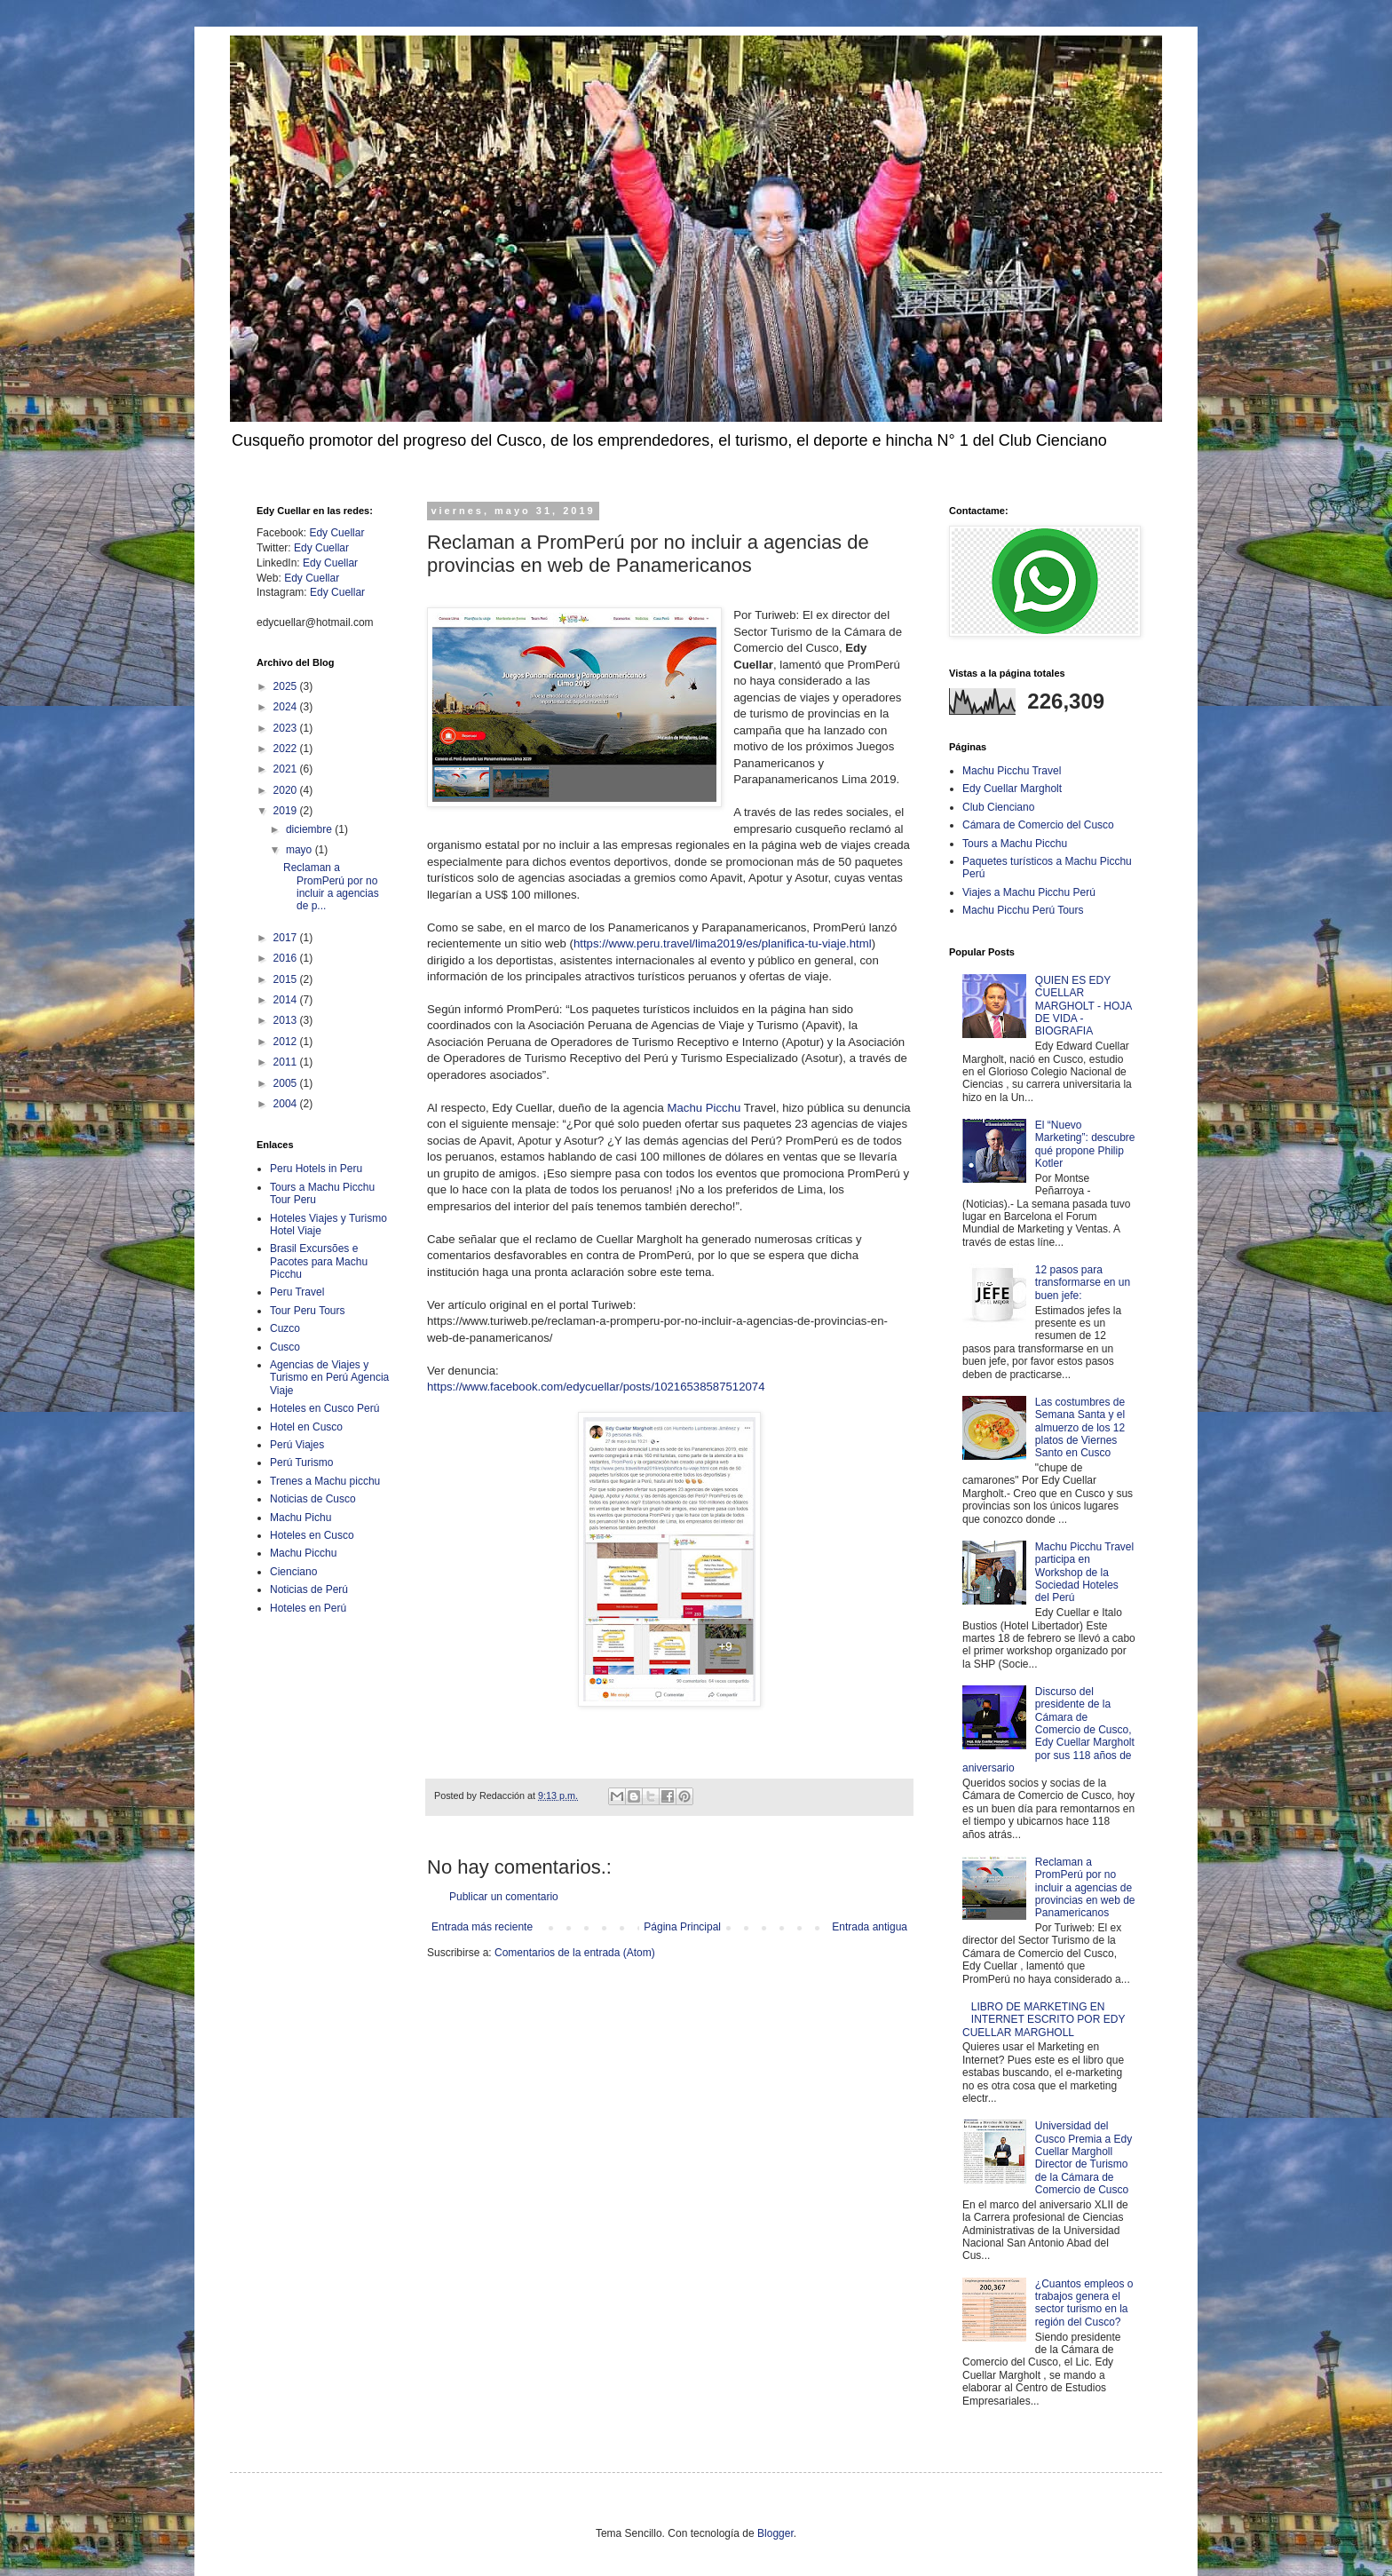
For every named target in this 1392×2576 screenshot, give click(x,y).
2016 (286, 958)
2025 (286, 686)
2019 (286, 811)
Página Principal (682, 1927)
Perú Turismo (301, 1462)
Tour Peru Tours (307, 1310)
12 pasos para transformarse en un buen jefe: (1082, 1283)
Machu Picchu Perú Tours (1023, 910)
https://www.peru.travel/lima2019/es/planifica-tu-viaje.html (722, 943)
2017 (286, 937)
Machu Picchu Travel (1011, 771)
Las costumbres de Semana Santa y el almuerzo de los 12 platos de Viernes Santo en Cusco (1080, 1428)
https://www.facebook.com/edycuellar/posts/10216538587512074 (596, 1386)
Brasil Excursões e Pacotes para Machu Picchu (319, 1261)
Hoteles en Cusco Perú (324, 1408)
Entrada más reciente (482, 1927)
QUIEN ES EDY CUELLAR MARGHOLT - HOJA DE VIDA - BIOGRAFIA (1083, 1006)
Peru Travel (297, 1292)
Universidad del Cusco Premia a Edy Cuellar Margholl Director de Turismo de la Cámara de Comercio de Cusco (1083, 2158)
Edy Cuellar (336, 533)
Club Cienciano (998, 807)
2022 (286, 748)
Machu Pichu (300, 1517)
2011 (286, 1062)
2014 (286, 1000)
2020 (286, 790)
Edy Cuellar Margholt (1012, 788)
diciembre (310, 829)
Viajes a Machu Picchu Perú (1028, 892)
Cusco (285, 1347)
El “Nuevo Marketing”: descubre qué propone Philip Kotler (1085, 1144)
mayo (300, 850)
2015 (286, 979)
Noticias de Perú (309, 1589)
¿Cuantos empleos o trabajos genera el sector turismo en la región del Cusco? (1084, 2303)
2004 (286, 1104)
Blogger (775, 2533)
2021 (286, 769)
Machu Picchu (704, 1107)
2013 (286, 1020)
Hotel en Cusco (306, 1427)
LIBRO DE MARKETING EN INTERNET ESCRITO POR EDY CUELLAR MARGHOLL (1043, 2020)
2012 (286, 1041)
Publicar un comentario (503, 1896)
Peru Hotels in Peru (316, 1168)
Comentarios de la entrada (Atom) (574, 1952)
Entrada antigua (869, 1927)
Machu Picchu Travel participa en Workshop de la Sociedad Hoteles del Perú (1084, 1573)
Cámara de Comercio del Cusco (1038, 825)
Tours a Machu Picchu (1014, 843)
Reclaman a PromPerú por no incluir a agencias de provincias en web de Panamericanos (1085, 1888)
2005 (286, 1083)
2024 (286, 707)
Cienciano (293, 1571)
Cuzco (285, 1328)
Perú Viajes (297, 1445)
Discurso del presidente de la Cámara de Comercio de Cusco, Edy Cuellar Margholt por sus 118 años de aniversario (1048, 1729)
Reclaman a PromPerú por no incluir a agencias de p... (331, 886)
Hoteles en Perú (308, 1608)
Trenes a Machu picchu (325, 1481)
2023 (286, 728)
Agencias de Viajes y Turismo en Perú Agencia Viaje (329, 1378)
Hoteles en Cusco (312, 1535)
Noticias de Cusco (313, 1499)
